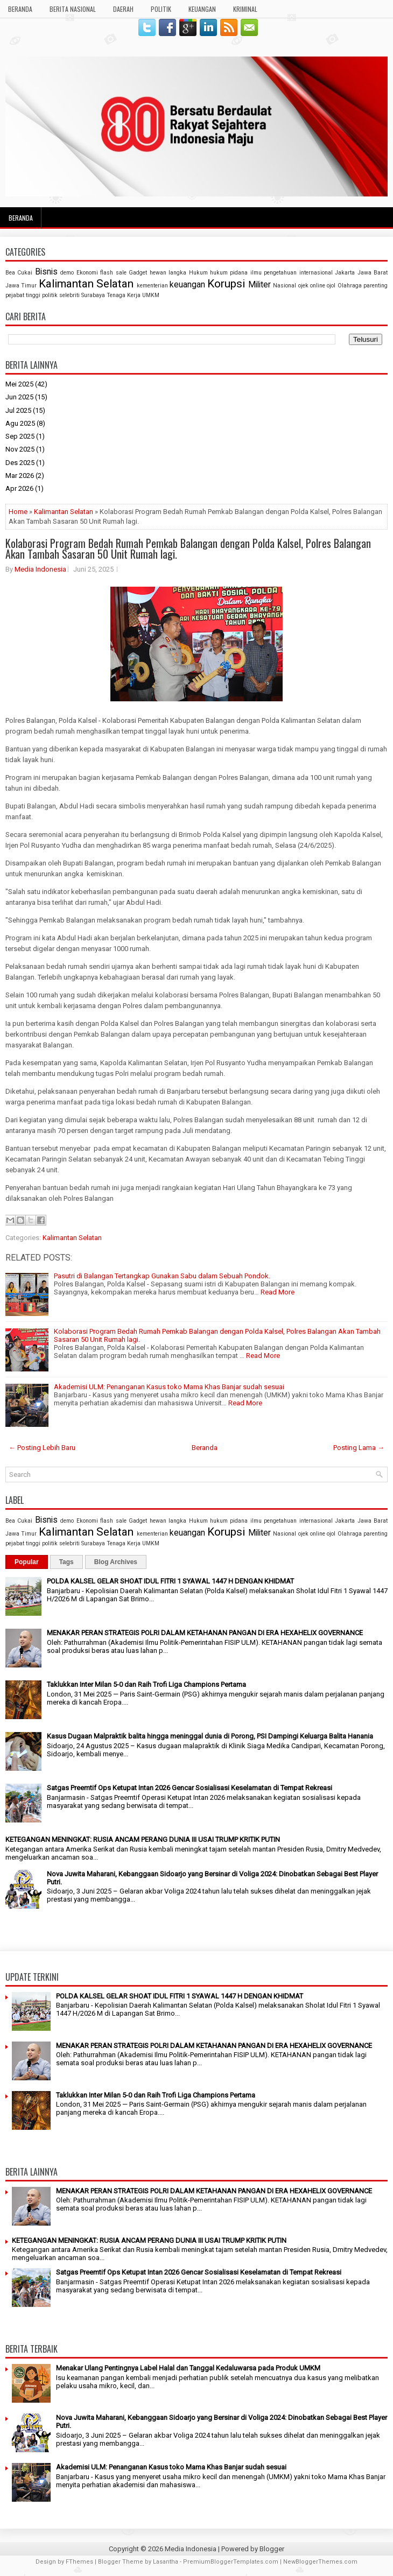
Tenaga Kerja (124, 295)
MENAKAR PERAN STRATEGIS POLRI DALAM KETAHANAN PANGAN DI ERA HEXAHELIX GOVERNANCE (205, 1633)
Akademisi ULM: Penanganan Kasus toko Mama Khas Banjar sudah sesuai (169, 1387)
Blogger (271, 2549)
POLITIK (161, 8)
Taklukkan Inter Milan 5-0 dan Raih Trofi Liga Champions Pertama (146, 1684)
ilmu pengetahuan (273, 272)
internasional (316, 272)
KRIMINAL (245, 8)
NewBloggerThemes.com (320, 2561)
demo (67, 272)
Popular (27, 1562)
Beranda (21, 217)
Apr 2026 (19, 488)
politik (50, 295)
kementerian (152, 285)
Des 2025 (19, 463)
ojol (331, 285)
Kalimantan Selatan (86, 283)
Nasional (284, 285)
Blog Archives (115, 1562)
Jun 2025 (19, 397)
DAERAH (123, 8)
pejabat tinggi (22, 295)
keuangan (187, 285)
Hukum (198, 272)
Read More (277, 1292)
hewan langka (168, 272)
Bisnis (46, 272)
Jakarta (345, 272)
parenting (375, 285)
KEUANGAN (202, 8)
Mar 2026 (19, 475)
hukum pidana (229, 272)
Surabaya (93, 295)
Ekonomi (87, 272)
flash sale (113, 272)
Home (18, 512)
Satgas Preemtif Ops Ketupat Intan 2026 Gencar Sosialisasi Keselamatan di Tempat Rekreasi (189, 1788)
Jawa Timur (21, 285)
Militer (259, 285)
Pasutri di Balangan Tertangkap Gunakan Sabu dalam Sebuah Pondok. (162, 1276)
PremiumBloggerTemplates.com (230, 2561)
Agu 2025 (20, 423)
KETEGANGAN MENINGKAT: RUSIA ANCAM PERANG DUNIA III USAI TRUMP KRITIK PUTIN (142, 1839)
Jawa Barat (372, 272)
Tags (66, 1562)
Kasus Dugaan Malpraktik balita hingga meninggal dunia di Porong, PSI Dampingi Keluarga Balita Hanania (210, 1736)
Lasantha (165, 2561)
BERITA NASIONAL (73, 8)
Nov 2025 (19, 449)
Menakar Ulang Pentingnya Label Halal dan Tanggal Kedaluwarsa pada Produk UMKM (188, 2368)
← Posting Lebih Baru (42, 1448)
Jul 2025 (18, 410)
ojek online (311, 285)
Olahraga (350, 285)
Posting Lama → (358, 1448)
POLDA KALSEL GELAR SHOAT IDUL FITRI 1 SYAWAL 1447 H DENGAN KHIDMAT (170, 1581)
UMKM (150, 295)
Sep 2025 (19, 436)
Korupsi (226, 283)
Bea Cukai (18, 272)
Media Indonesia (40, 569)
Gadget (138, 272)
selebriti (69, 295)
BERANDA (20, 8)
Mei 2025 (19, 384)
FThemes (79, 2561)
